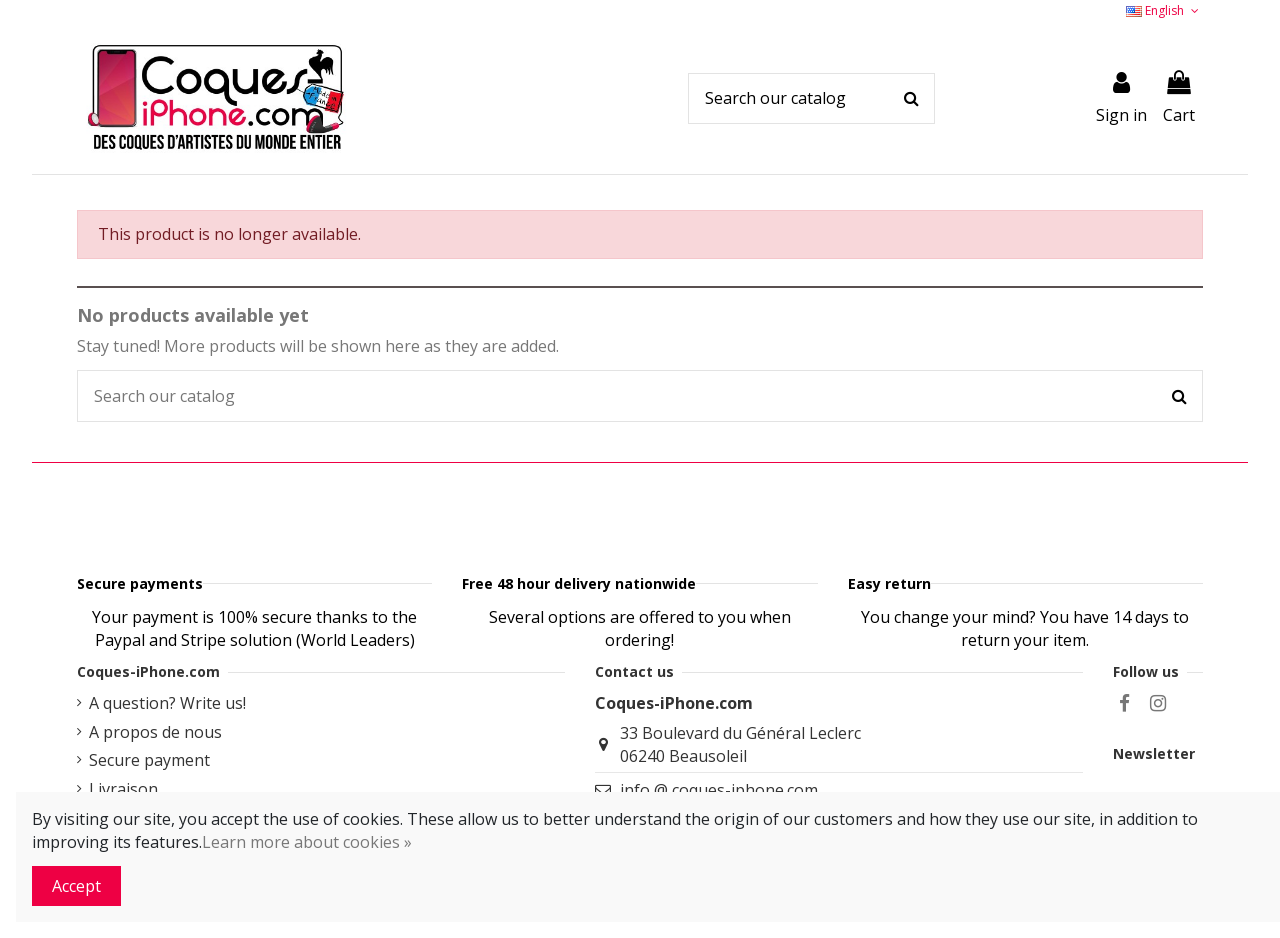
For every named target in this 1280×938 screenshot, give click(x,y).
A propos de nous (155, 782)
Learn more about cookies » (307, 842)
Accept (76, 886)
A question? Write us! (167, 753)
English (1164, 10)
